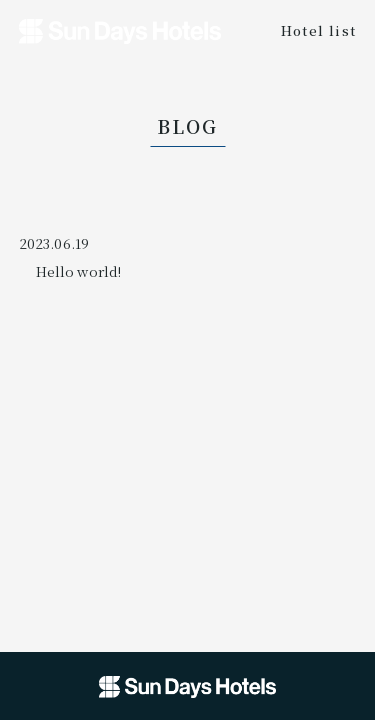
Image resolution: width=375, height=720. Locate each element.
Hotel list (319, 30)
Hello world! (79, 271)
